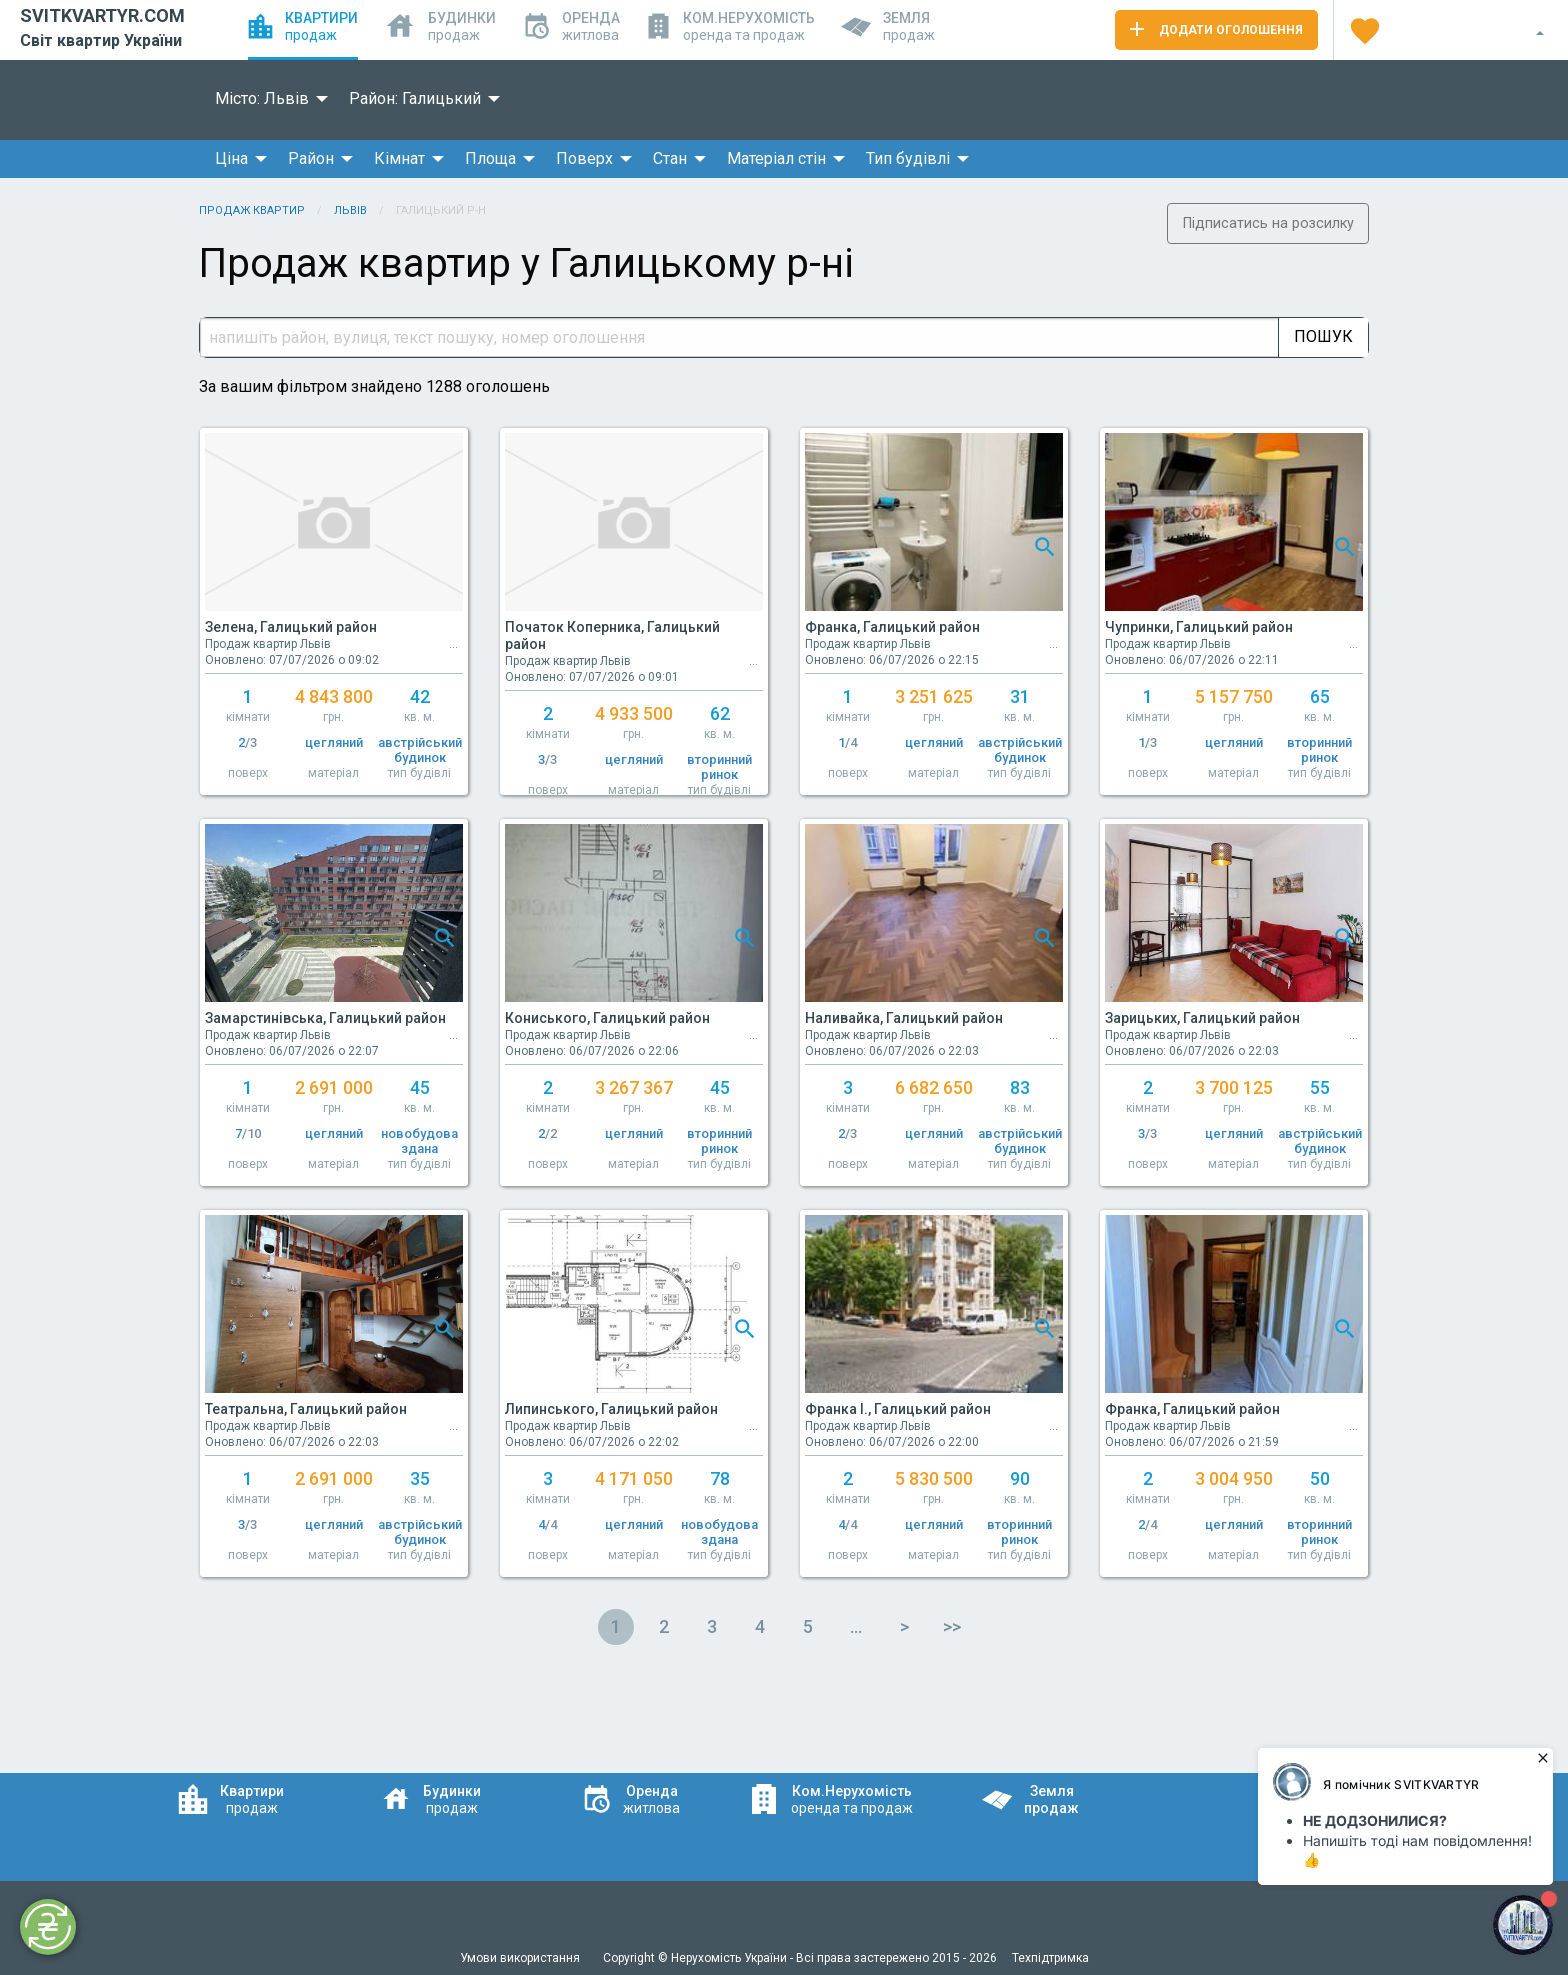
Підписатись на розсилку (1268, 223)
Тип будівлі (908, 158)
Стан (670, 158)
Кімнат (399, 158)
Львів (350, 210)
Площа (490, 158)
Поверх (584, 158)
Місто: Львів (262, 98)
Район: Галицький (415, 98)
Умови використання (521, 1958)
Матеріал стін (776, 158)
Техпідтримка (1050, 1958)
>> (952, 1626)
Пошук (1323, 336)
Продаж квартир (252, 210)
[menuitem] (266, 99)
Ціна (231, 158)
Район (311, 158)
